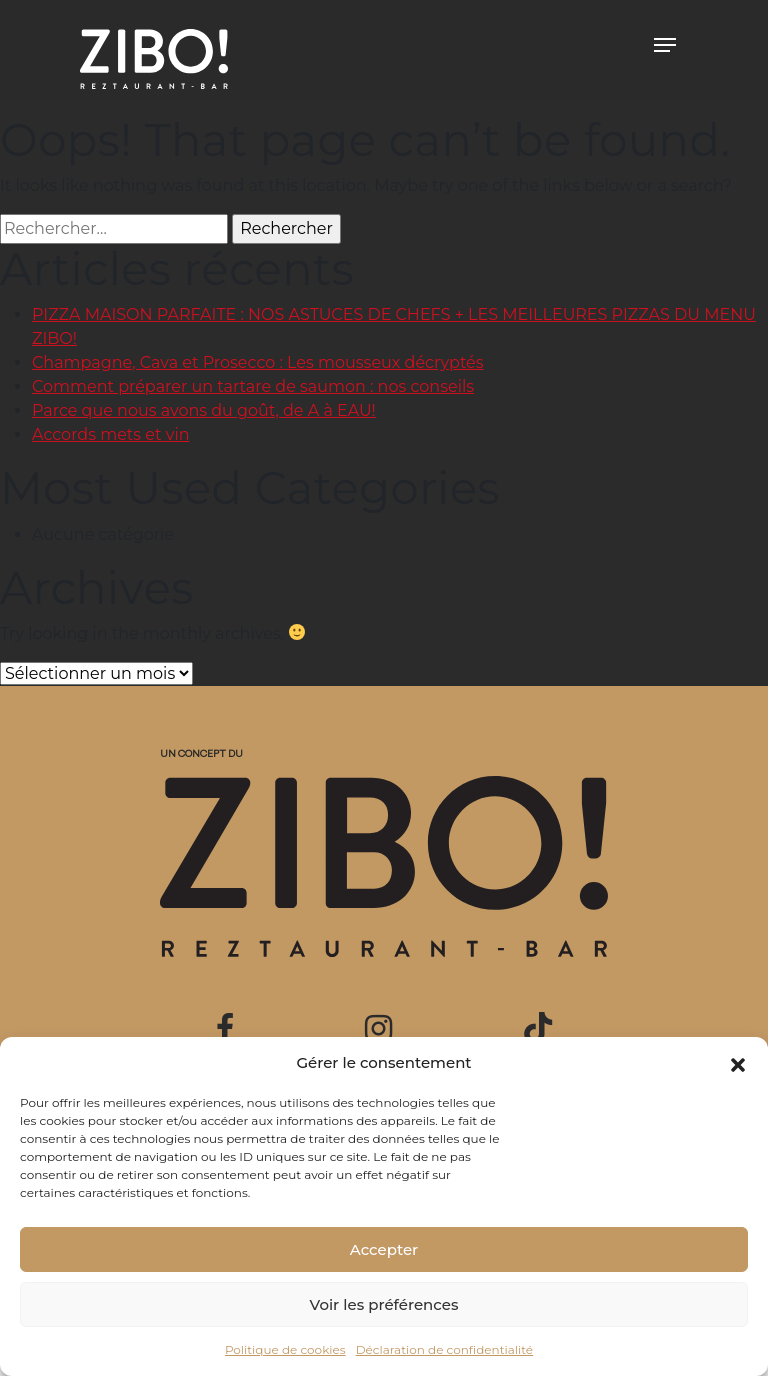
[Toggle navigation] (665, 45)
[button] (738, 1063)
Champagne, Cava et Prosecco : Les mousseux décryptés (258, 362)
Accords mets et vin (111, 434)
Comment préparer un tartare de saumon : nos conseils (253, 386)
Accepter (384, 1249)
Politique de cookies (285, 1349)
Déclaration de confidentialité (444, 1349)
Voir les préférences (384, 1304)
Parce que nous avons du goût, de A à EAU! (204, 410)
